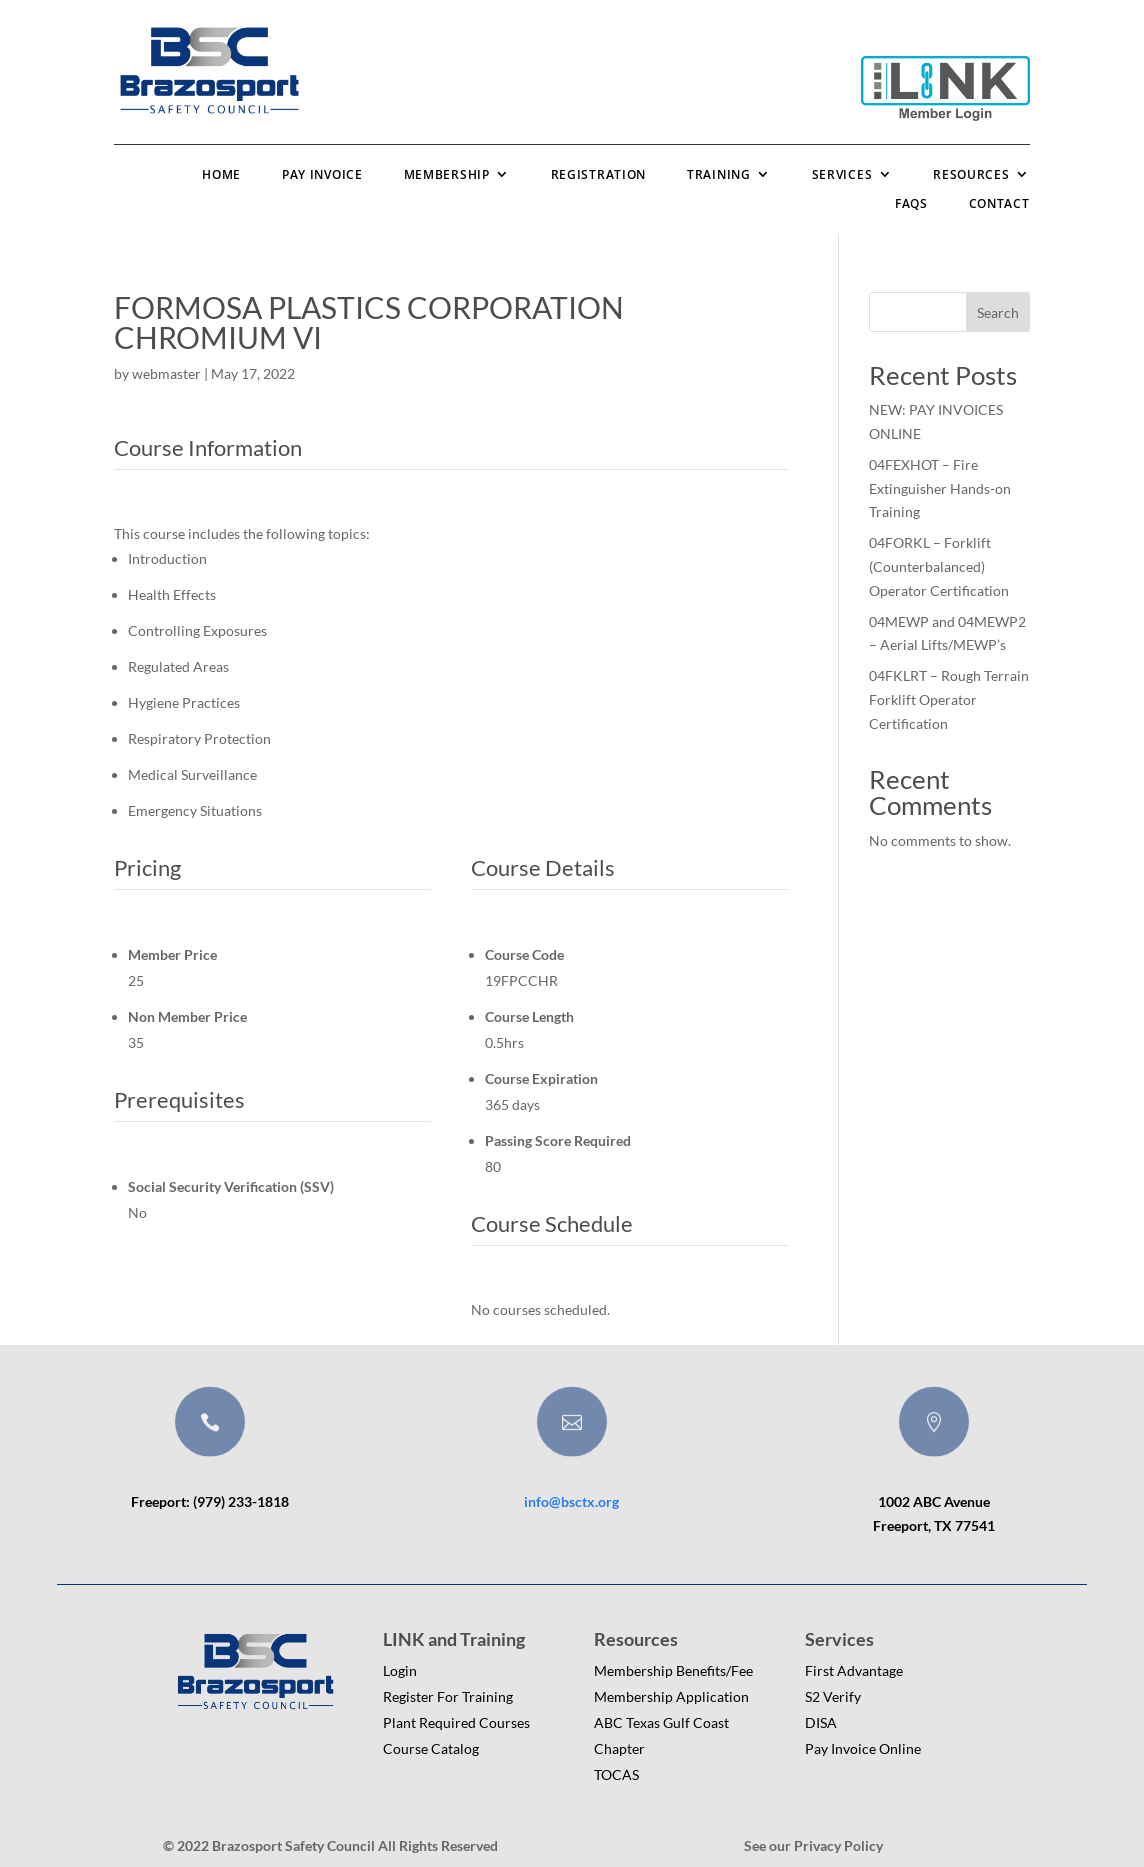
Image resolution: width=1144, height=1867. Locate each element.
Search (998, 312)
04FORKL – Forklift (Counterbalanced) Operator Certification (939, 566)
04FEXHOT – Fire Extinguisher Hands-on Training (940, 488)
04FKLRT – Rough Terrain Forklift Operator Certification (949, 699)
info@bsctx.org (571, 1501)
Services (842, 174)
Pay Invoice (322, 174)
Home (221, 174)
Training (719, 174)
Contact (999, 203)
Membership (447, 174)
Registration (598, 174)
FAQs (911, 203)
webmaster (166, 373)
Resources (971, 174)
